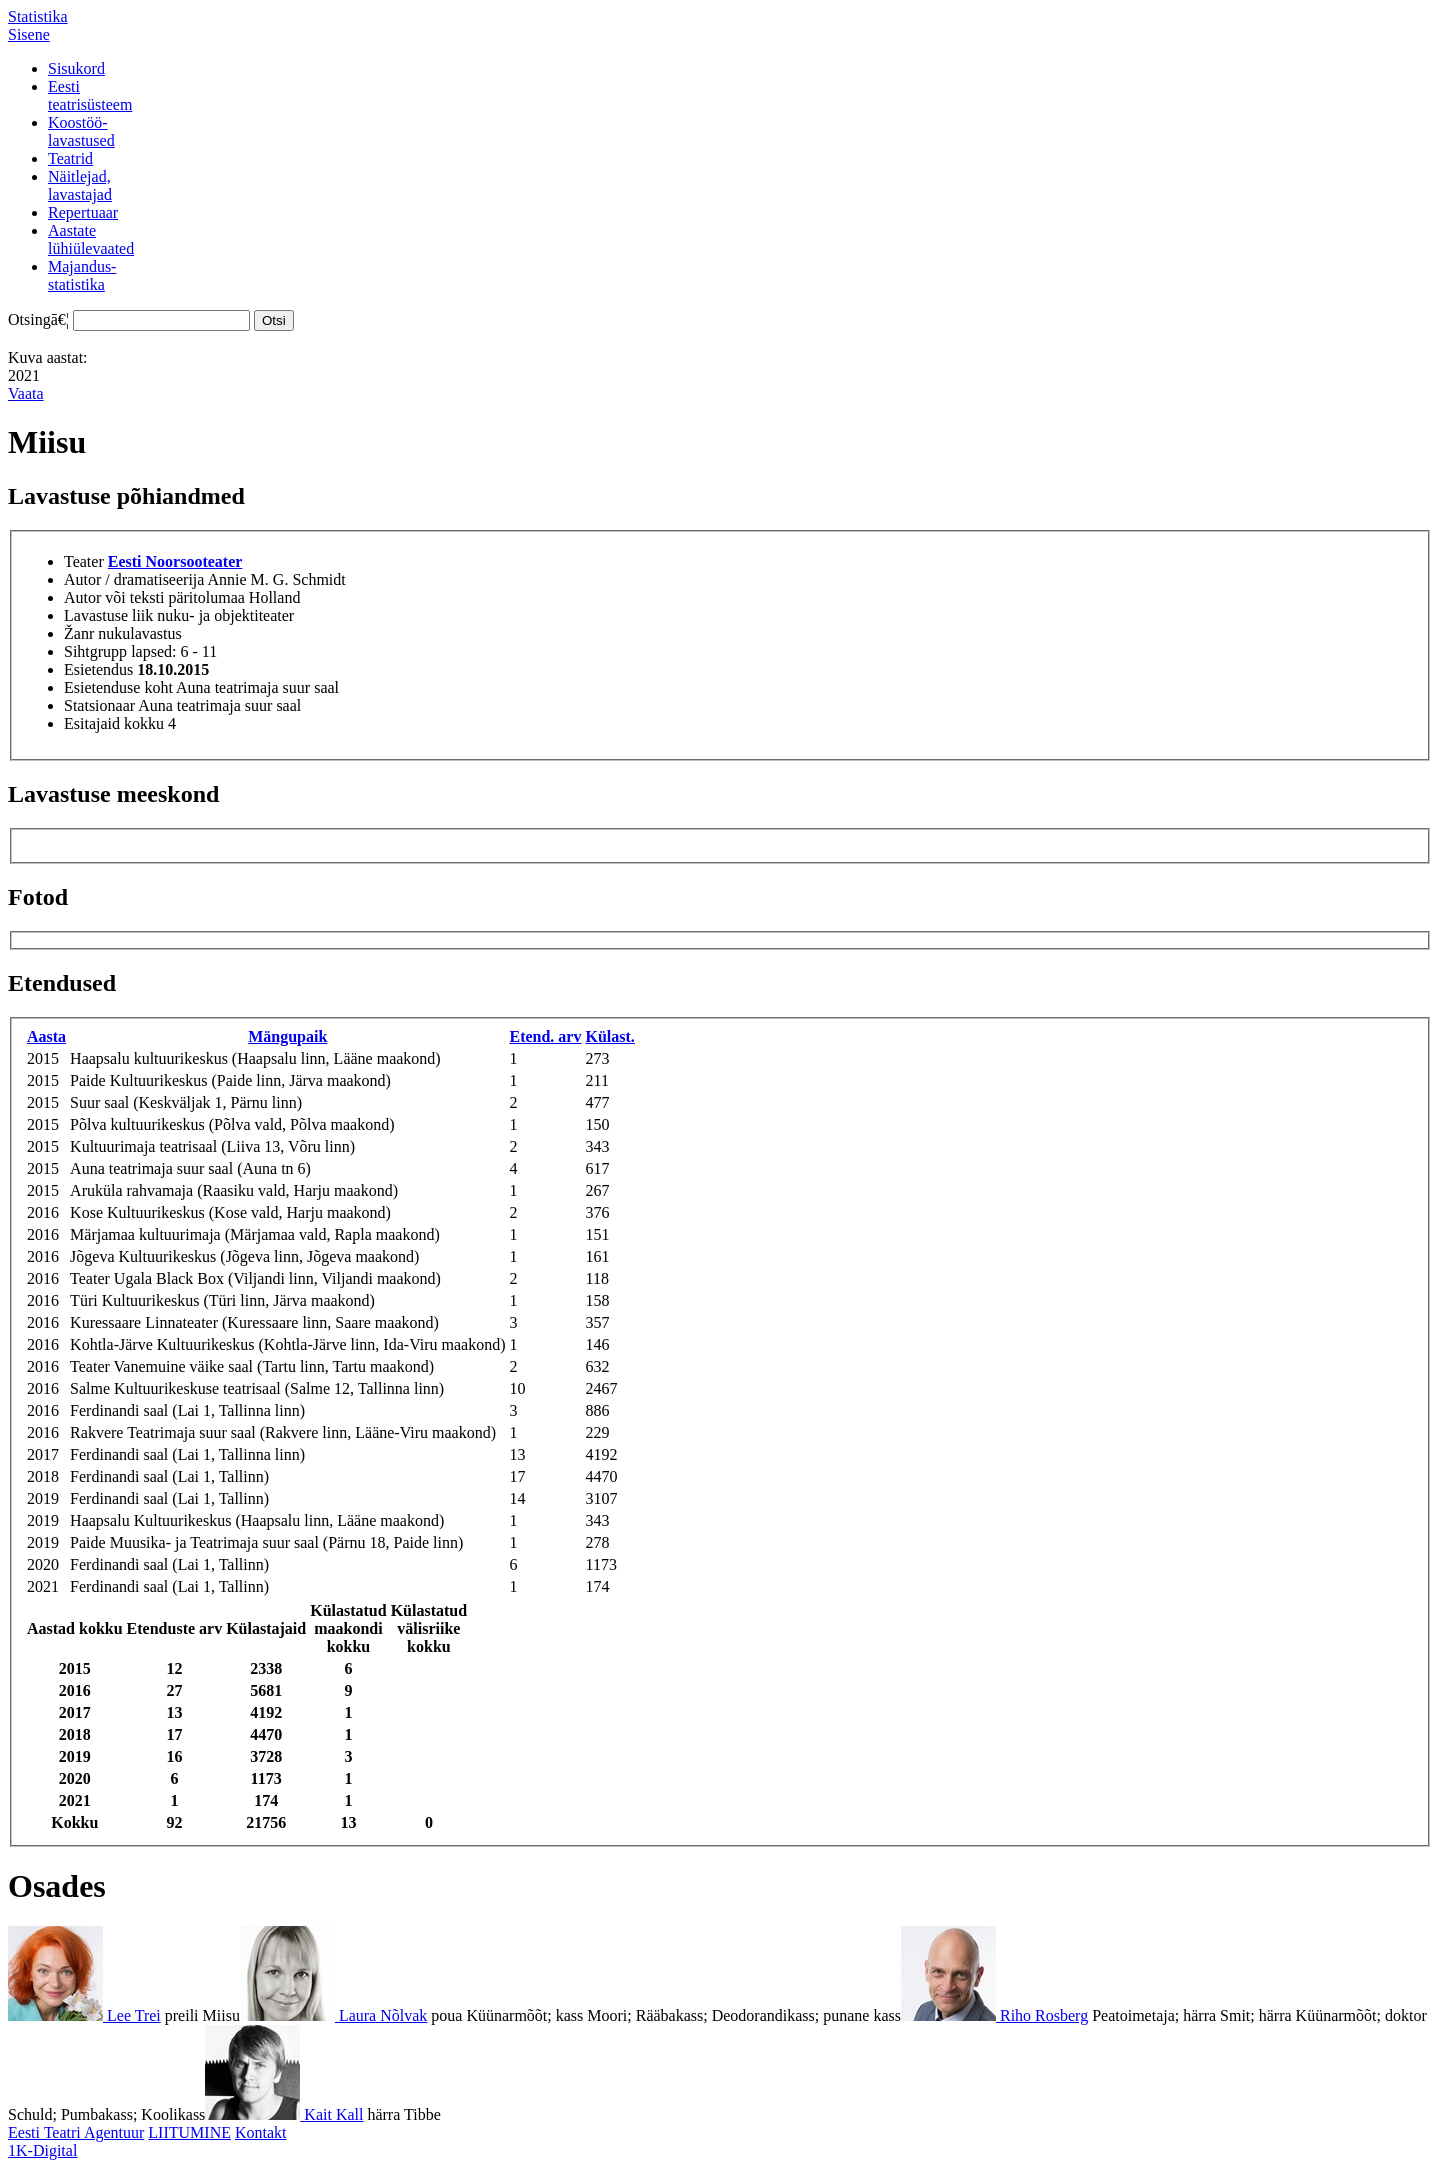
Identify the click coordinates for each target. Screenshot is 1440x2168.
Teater (84, 561)
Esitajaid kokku (114, 723)
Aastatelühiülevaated (91, 239)
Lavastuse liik (108, 615)
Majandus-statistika (82, 275)
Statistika (38, 16)
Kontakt (261, 2132)
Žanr (79, 633)
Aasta (46, 1036)
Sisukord (76, 68)
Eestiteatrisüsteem (90, 95)
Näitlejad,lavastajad (80, 185)
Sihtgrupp (95, 651)
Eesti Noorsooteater (175, 561)
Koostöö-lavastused (81, 131)
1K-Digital (42, 2150)
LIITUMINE (189, 2132)
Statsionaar (99, 705)
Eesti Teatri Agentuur (76, 2132)
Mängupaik (287, 1036)
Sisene (29, 34)
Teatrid (70, 158)
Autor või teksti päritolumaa (154, 597)
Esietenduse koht (118, 687)
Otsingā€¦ (38, 319)
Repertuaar (83, 212)
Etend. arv (545, 1036)
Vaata (26, 393)
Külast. (609, 1036)
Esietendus (98, 669)
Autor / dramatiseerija (134, 579)
